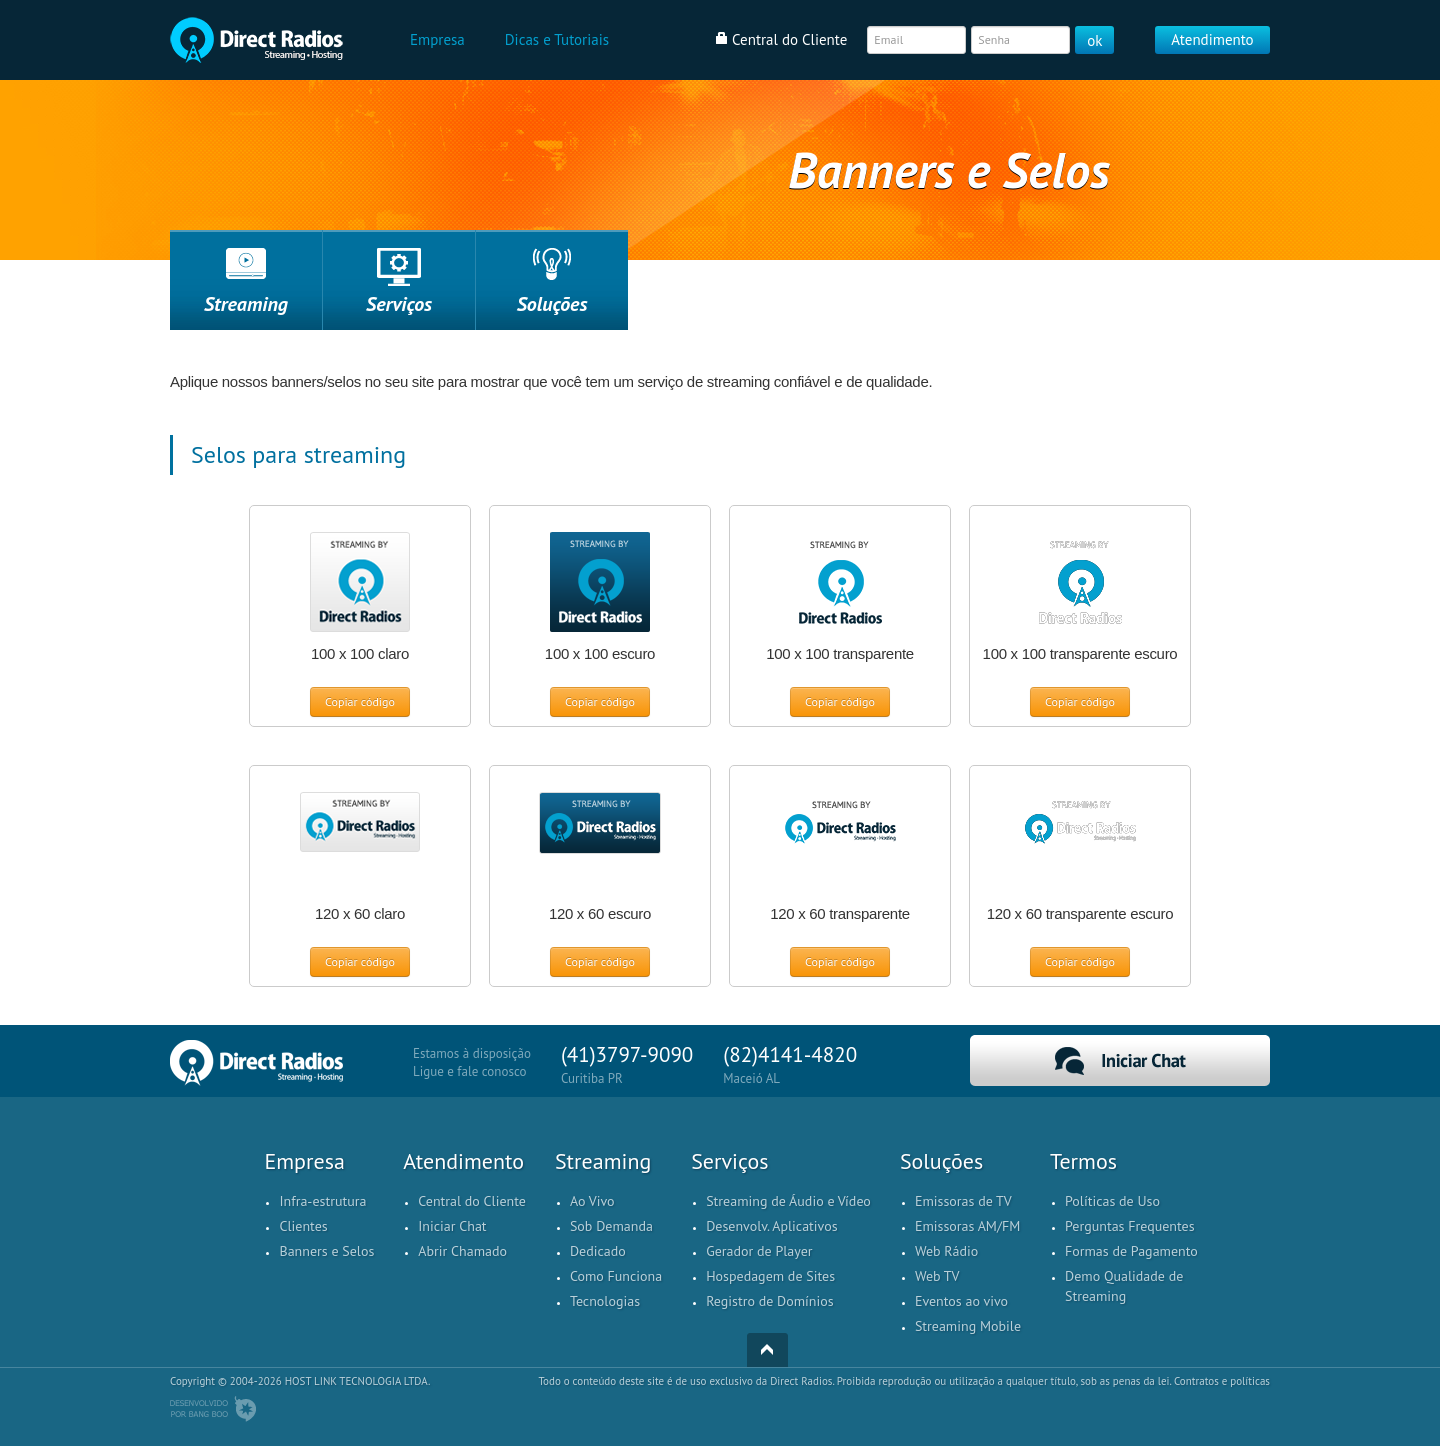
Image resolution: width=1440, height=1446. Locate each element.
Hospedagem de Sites (770, 1276)
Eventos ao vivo (961, 1301)
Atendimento (1212, 39)
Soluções (552, 304)
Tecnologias (605, 1301)
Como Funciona (616, 1276)
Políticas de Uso (1112, 1201)
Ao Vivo (592, 1201)
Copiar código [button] (360, 701)
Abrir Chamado (462, 1251)
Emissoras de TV (963, 1201)
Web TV (937, 1276)
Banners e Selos (326, 1251)
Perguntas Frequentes (1130, 1226)
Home (256, 40)
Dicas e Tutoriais (557, 39)
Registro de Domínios (770, 1301)
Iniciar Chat (1120, 1060)
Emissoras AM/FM (967, 1226)
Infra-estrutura (322, 1201)
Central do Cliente (472, 1201)
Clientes (303, 1226)
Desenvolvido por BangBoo (213, 1409)
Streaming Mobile (968, 1326)
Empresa (437, 39)
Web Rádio (946, 1251)
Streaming (246, 304)
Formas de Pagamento (1131, 1251)
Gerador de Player (759, 1251)
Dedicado (598, 1251)
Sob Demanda (611, 1226)
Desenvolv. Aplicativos (771, 1226)
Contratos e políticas (1222, 1381)
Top (767, 1350)
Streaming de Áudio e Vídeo (788, 1201)
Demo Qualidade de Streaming (1124, 1286)
